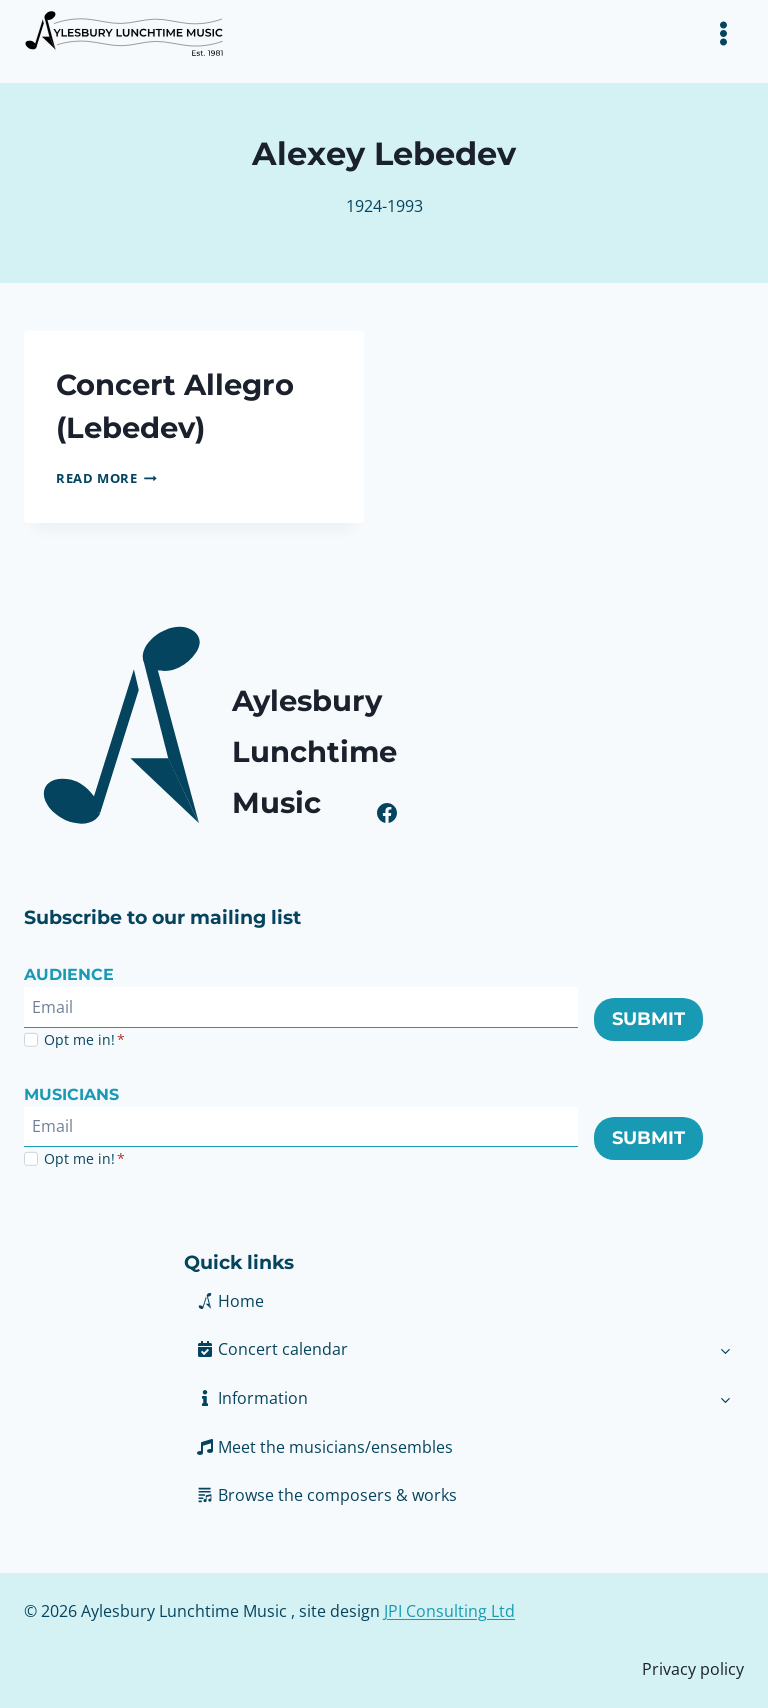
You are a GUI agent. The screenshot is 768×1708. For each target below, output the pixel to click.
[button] (445, 1398)
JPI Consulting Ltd (449, 1611)
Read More (106, 478)
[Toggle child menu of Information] (725, 1398)
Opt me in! (84, 1039)
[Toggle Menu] (723, 33)
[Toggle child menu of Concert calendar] (725, 1349)
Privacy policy (693, 1669)
